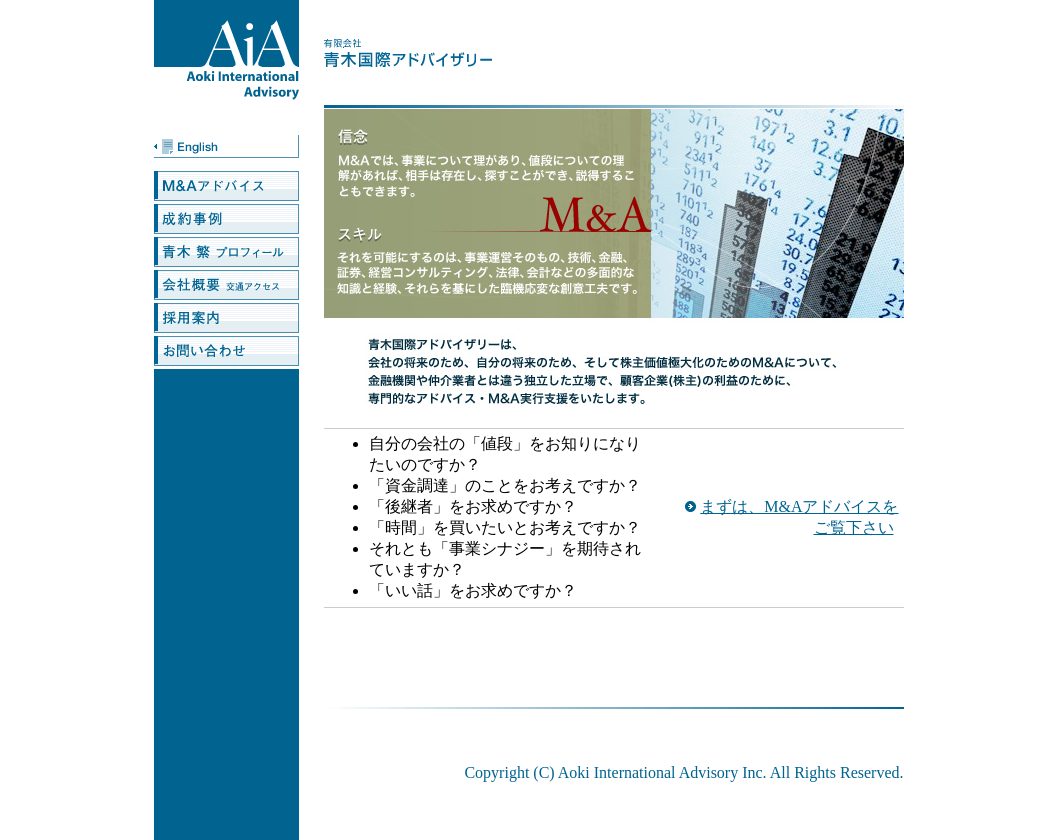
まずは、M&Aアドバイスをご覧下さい (799, 517)
